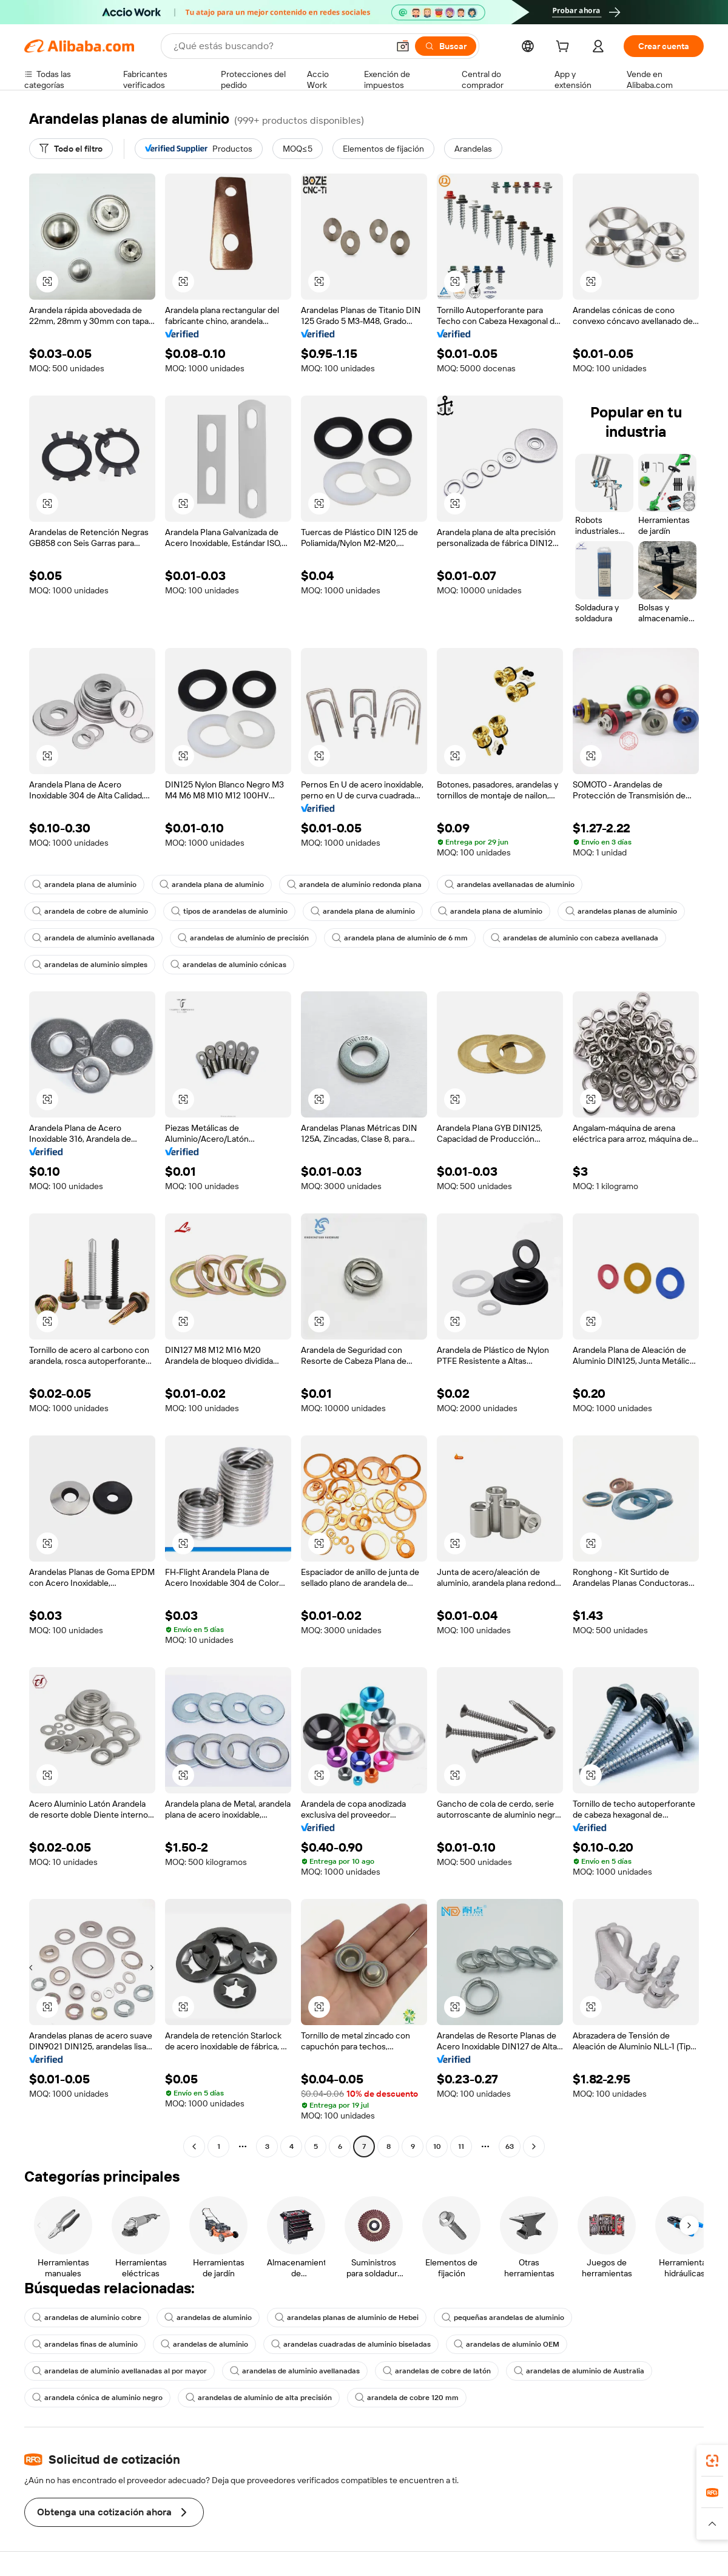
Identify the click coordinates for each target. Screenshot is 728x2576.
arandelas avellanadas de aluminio (510, 884)
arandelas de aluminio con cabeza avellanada (574, 938)
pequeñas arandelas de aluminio (503, 2317)
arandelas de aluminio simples (89, 964)
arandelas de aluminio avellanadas (295, 2371)
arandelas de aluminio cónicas (228, 964)
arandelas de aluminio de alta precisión (259, 2397)
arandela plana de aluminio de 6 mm (400, 938)
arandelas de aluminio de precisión (243, 938)
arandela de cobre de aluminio (90, 911)
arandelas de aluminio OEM (506, 2344)
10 (437, 2146)
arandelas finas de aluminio (85, 2344)
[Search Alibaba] (280, 46)
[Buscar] (445, 46)
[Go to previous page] (194, 2146)
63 (509, 2146)
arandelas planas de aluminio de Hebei (347, 2317)
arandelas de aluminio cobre (86, 2317)
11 (461, 2146)
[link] (712, 2461)
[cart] (565, 48)
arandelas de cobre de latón (437, 2371)
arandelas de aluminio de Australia (579, 2371)
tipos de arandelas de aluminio (229, 911)
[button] (403, 46)
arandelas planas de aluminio (621, 911)
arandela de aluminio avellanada (93, 938)
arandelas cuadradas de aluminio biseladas (351, 2344)
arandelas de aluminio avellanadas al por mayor (119, 2371)
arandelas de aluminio (208, 2317)
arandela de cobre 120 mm (407, 2397)
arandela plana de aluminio (84, 884)
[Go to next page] (534, 2146)
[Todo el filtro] (71, 148)
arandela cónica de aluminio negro (97, 2397)
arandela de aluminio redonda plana (354, 884)
